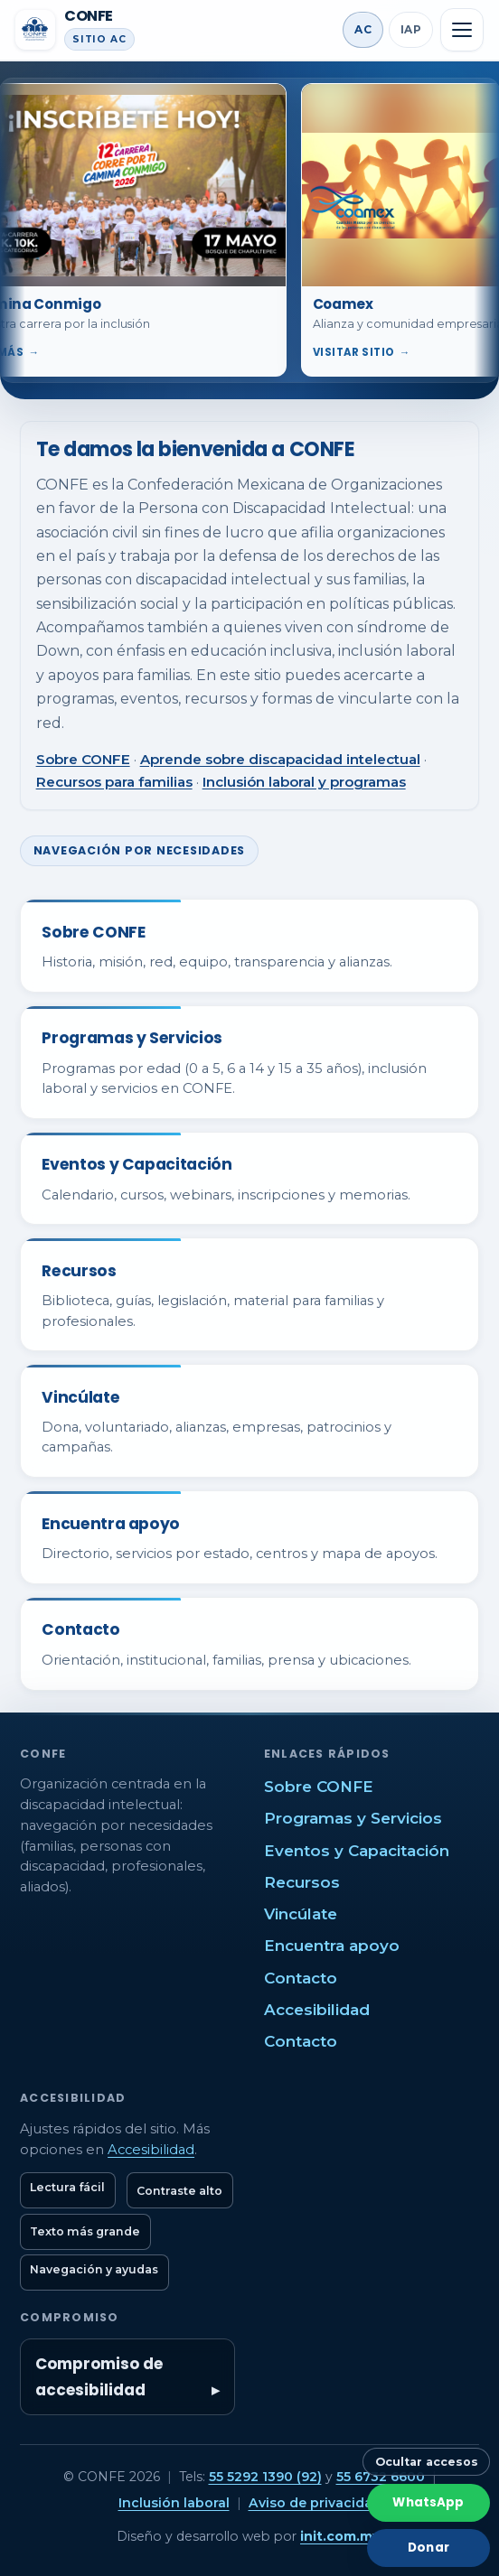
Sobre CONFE (83, 759)
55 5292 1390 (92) (265, 2477)
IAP (410, 29)
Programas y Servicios (353, 1818)
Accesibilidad (317, 2010)
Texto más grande (85, 2231)
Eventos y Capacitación (356, 1851)
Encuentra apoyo (332, 1946)
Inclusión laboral (174, 2503)
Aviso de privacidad (315, 2503)
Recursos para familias (114, 781)
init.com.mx (340, 2536)
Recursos (302, 1882)
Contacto (300, 1978)
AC (363, 29)
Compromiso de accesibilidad (99, 2376)
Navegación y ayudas (94, 2269)
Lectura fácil (67, 2187)
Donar (428, 2547)
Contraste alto (179, 2191)
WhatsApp (428, 2502)
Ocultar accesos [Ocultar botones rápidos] (426, 2462)
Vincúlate (300, 1914)
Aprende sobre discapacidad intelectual (280, 759)
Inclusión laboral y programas (304, 781)
